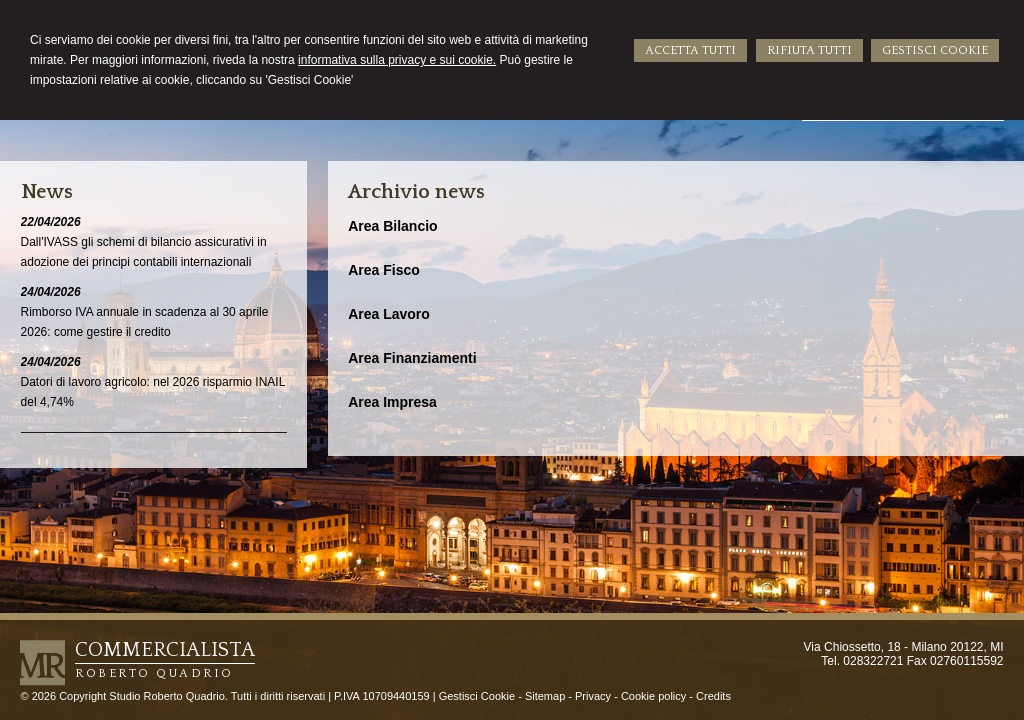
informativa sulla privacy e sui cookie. (397, 60)
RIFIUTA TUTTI (809, 50)
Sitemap (545, 696)
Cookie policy (653, 696)
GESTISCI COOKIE (935, 50)
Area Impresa (392, 402)
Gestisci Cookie (477, 696)
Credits (713, 696)
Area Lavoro (389, 314)
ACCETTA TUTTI (690, 50)
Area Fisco (384, 270)
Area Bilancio (392, 226)
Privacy (593, 696)
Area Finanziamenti (412, 358)
